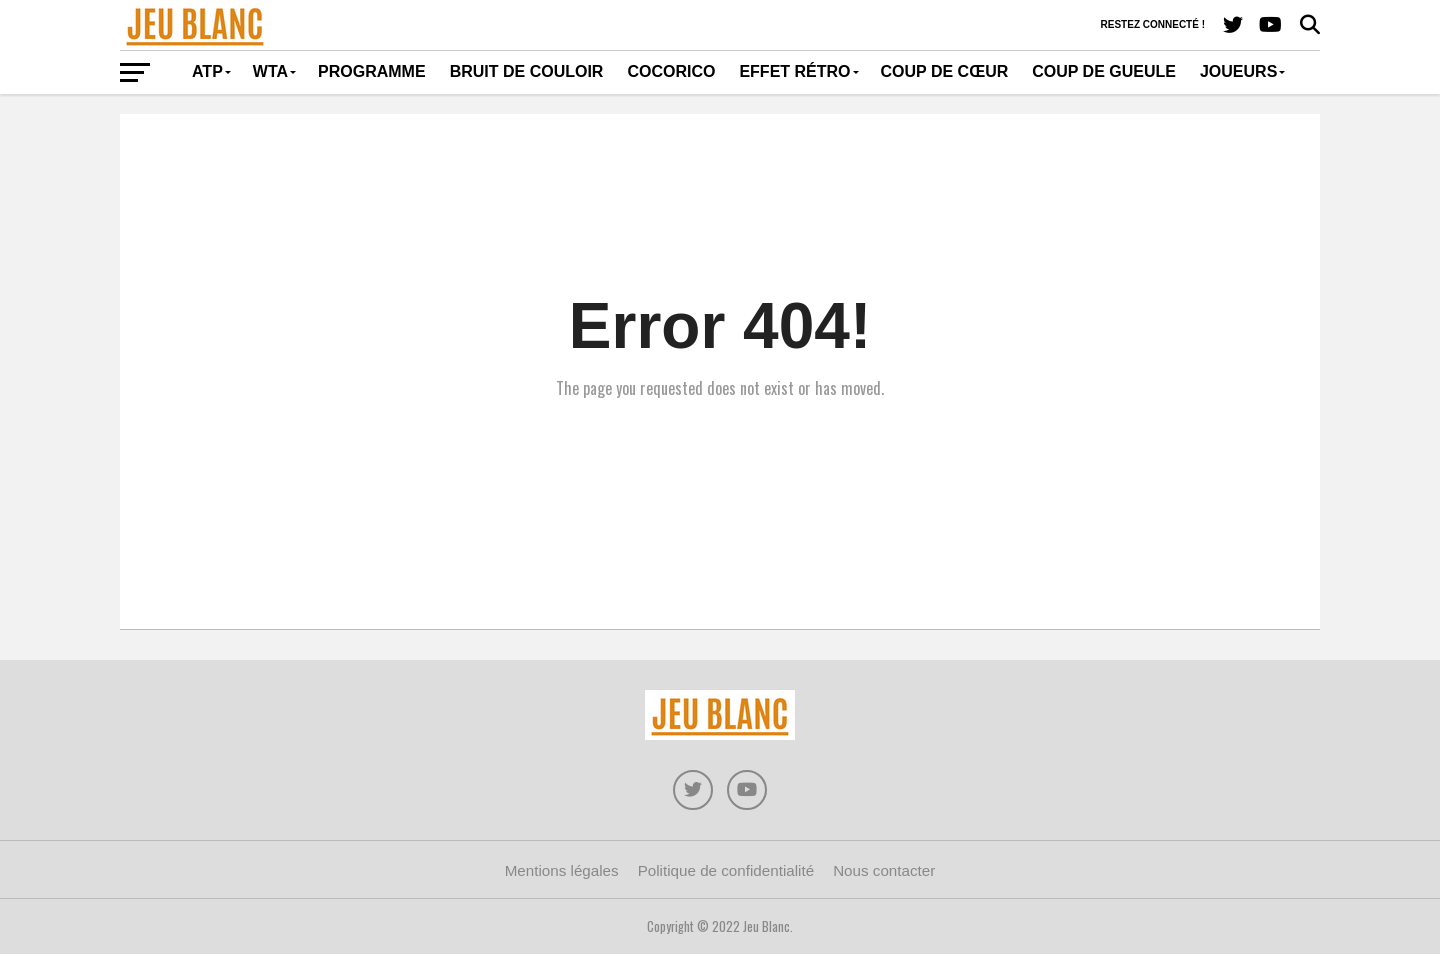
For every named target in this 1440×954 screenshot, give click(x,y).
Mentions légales (562, 870)
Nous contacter (884, 870)
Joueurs (1238, 71)
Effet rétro (794, 71)
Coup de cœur (945, 71)
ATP (207, 71)
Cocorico (671, 71)
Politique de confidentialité (726, 870)
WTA (270, 71)
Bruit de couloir (527, 71)
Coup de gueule (1104, 71)
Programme (372, 71)
